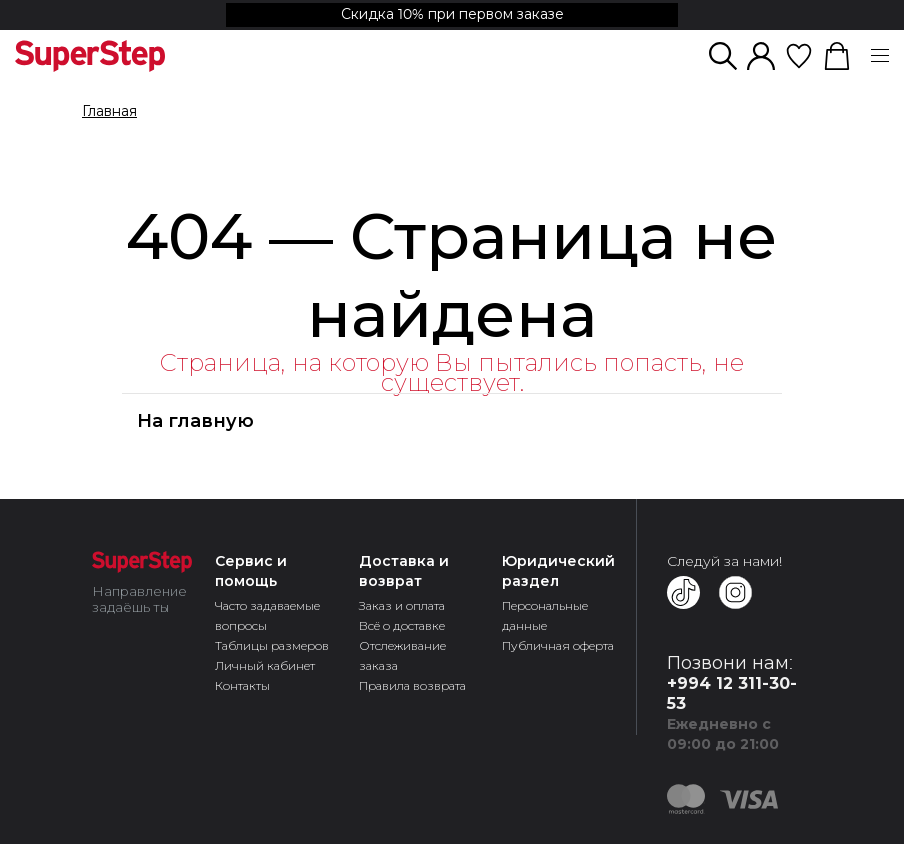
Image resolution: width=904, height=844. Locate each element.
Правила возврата (412, 685)
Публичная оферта (558, 645)
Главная (109, 112)
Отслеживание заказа (402, 655)
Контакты (242, 685)
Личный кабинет (265, 665)
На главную (195, 421)
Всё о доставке (402, 625)
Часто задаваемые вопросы (267, 615)
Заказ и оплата (402, 605)
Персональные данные (545, 615)
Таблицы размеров (272, 645)
